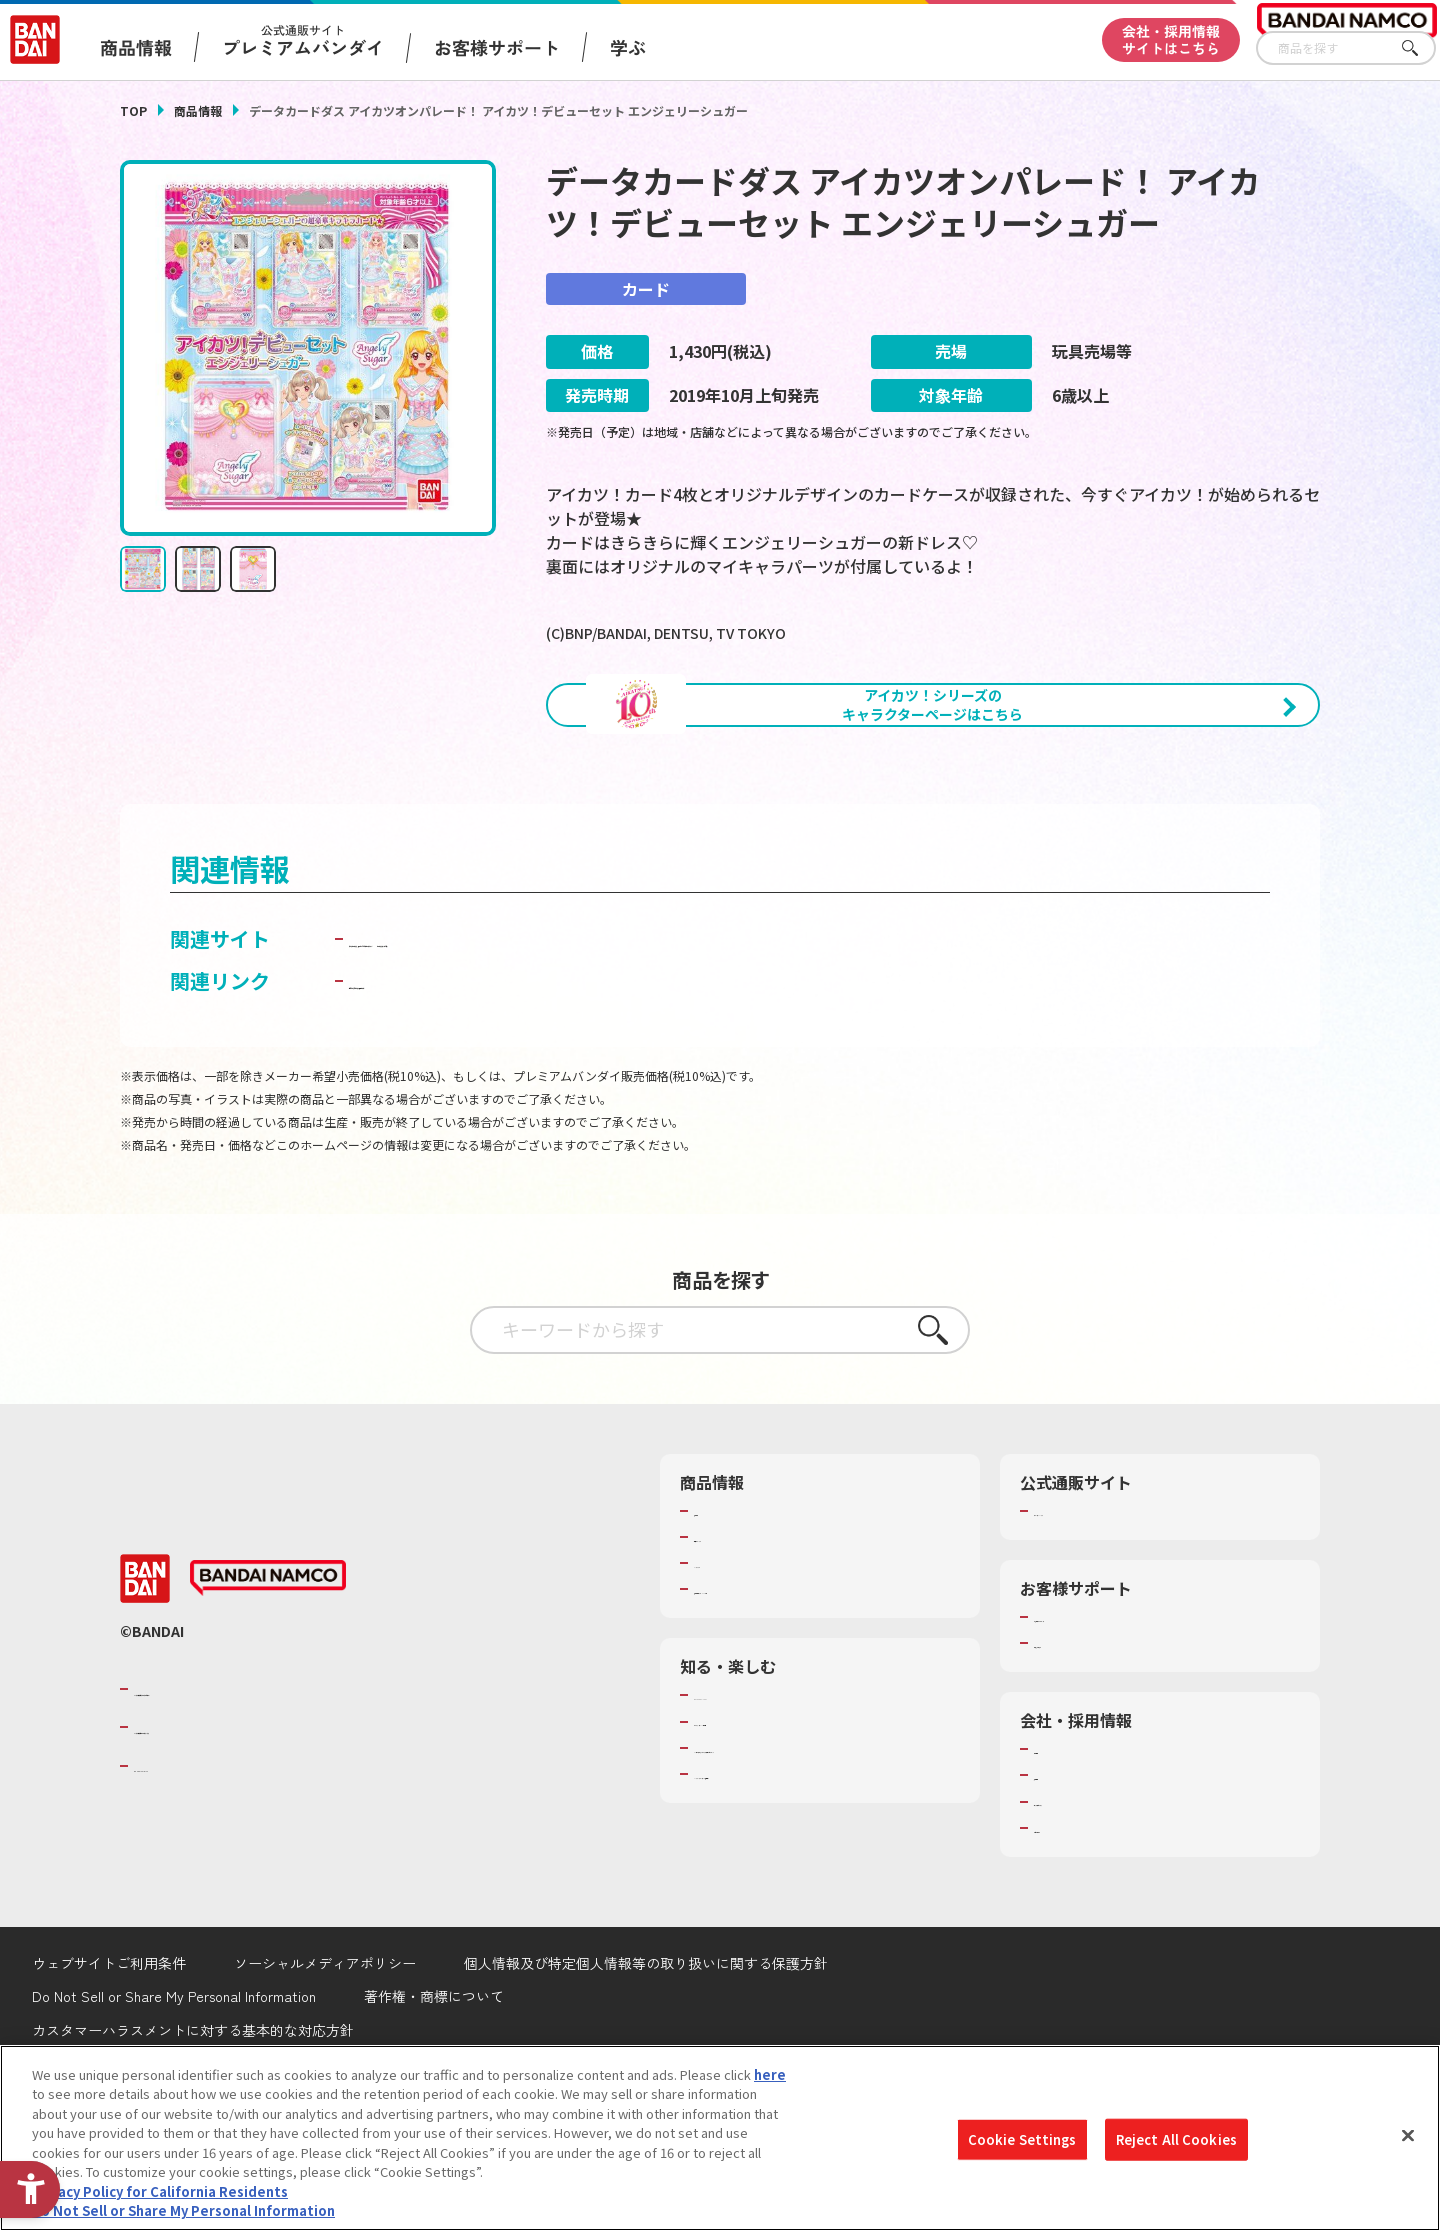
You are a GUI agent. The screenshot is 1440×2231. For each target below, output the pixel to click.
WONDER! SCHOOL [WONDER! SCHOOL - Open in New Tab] (750, 1800)
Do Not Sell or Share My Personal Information (183, 2210)
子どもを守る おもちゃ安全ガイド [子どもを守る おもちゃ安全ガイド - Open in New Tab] (501, 1085)
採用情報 (1060, 1880)
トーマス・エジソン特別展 (772, 1827)
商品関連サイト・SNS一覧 (771, 1694)
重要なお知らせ (1079, 1748)
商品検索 (720, 1616)
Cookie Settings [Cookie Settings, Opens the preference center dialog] (1022, 2139)
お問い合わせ (1073, 1933)
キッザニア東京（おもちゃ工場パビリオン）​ (824, 1853)
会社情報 (1060, 1854)
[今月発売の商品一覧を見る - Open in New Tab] (1134, 816)
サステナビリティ (1085, 1907)
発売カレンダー (739, 1642)
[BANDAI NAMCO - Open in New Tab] (268, 1684)
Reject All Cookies (1176, 2139)
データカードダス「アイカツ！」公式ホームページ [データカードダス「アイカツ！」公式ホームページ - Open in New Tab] (578, 1043)
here (770, 2074)
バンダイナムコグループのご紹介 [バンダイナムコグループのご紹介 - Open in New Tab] (254, 1794)
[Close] (1408, 2135)
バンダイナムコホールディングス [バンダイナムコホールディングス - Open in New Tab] (254, 1832)
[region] (720, 2138)
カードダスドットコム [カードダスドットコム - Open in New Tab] (912, 1043)
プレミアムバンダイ (1092, 1616)
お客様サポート (497, 47)
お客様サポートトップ (1099, 1722)
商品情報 (198, 110)
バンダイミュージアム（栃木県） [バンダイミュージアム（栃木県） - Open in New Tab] (791, 1879)
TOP (133, 110)
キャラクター (732, 1668)
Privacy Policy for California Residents (160, 2191)
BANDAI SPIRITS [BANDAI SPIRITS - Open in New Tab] (195, 1871)
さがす (1421, 48)
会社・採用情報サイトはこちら (1171, 39)
